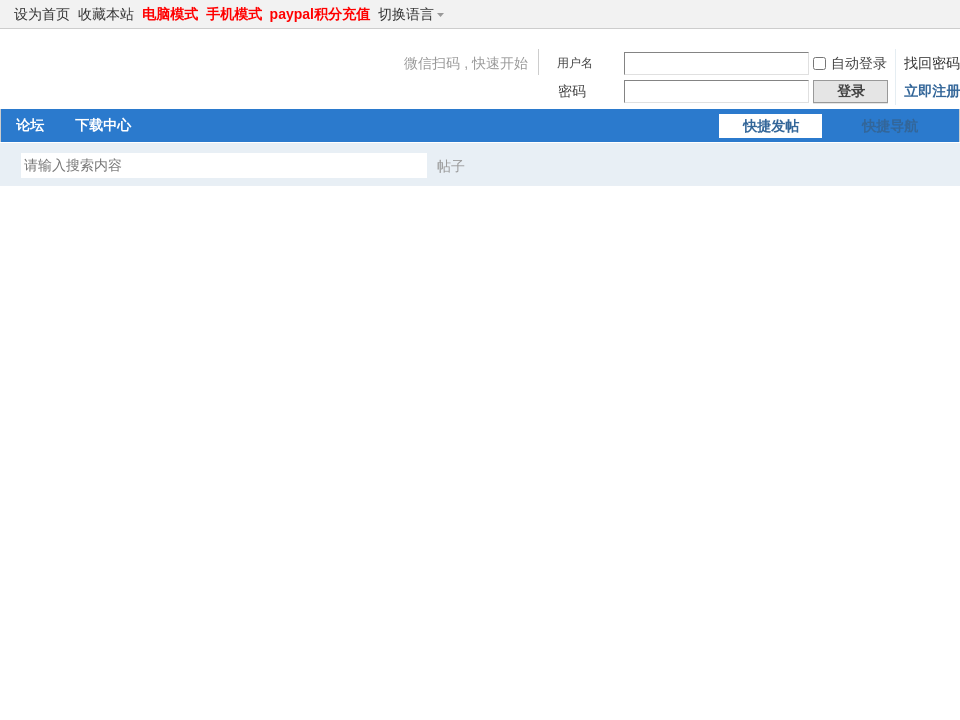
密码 (572, 91)
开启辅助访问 (922, 14)
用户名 (575, 63)
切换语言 (414, 14)
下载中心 (103, 125)
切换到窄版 (938, 14)
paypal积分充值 (320, 14)
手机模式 (234, 14)
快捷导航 (890, 126)
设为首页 (42, 14)
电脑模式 (170, 14)
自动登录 (850, 63)
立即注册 (932, 91)
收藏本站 (106, 14)
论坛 (30, 125)
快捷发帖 (771, 126)
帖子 (451, 166)
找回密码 (932, 63)
